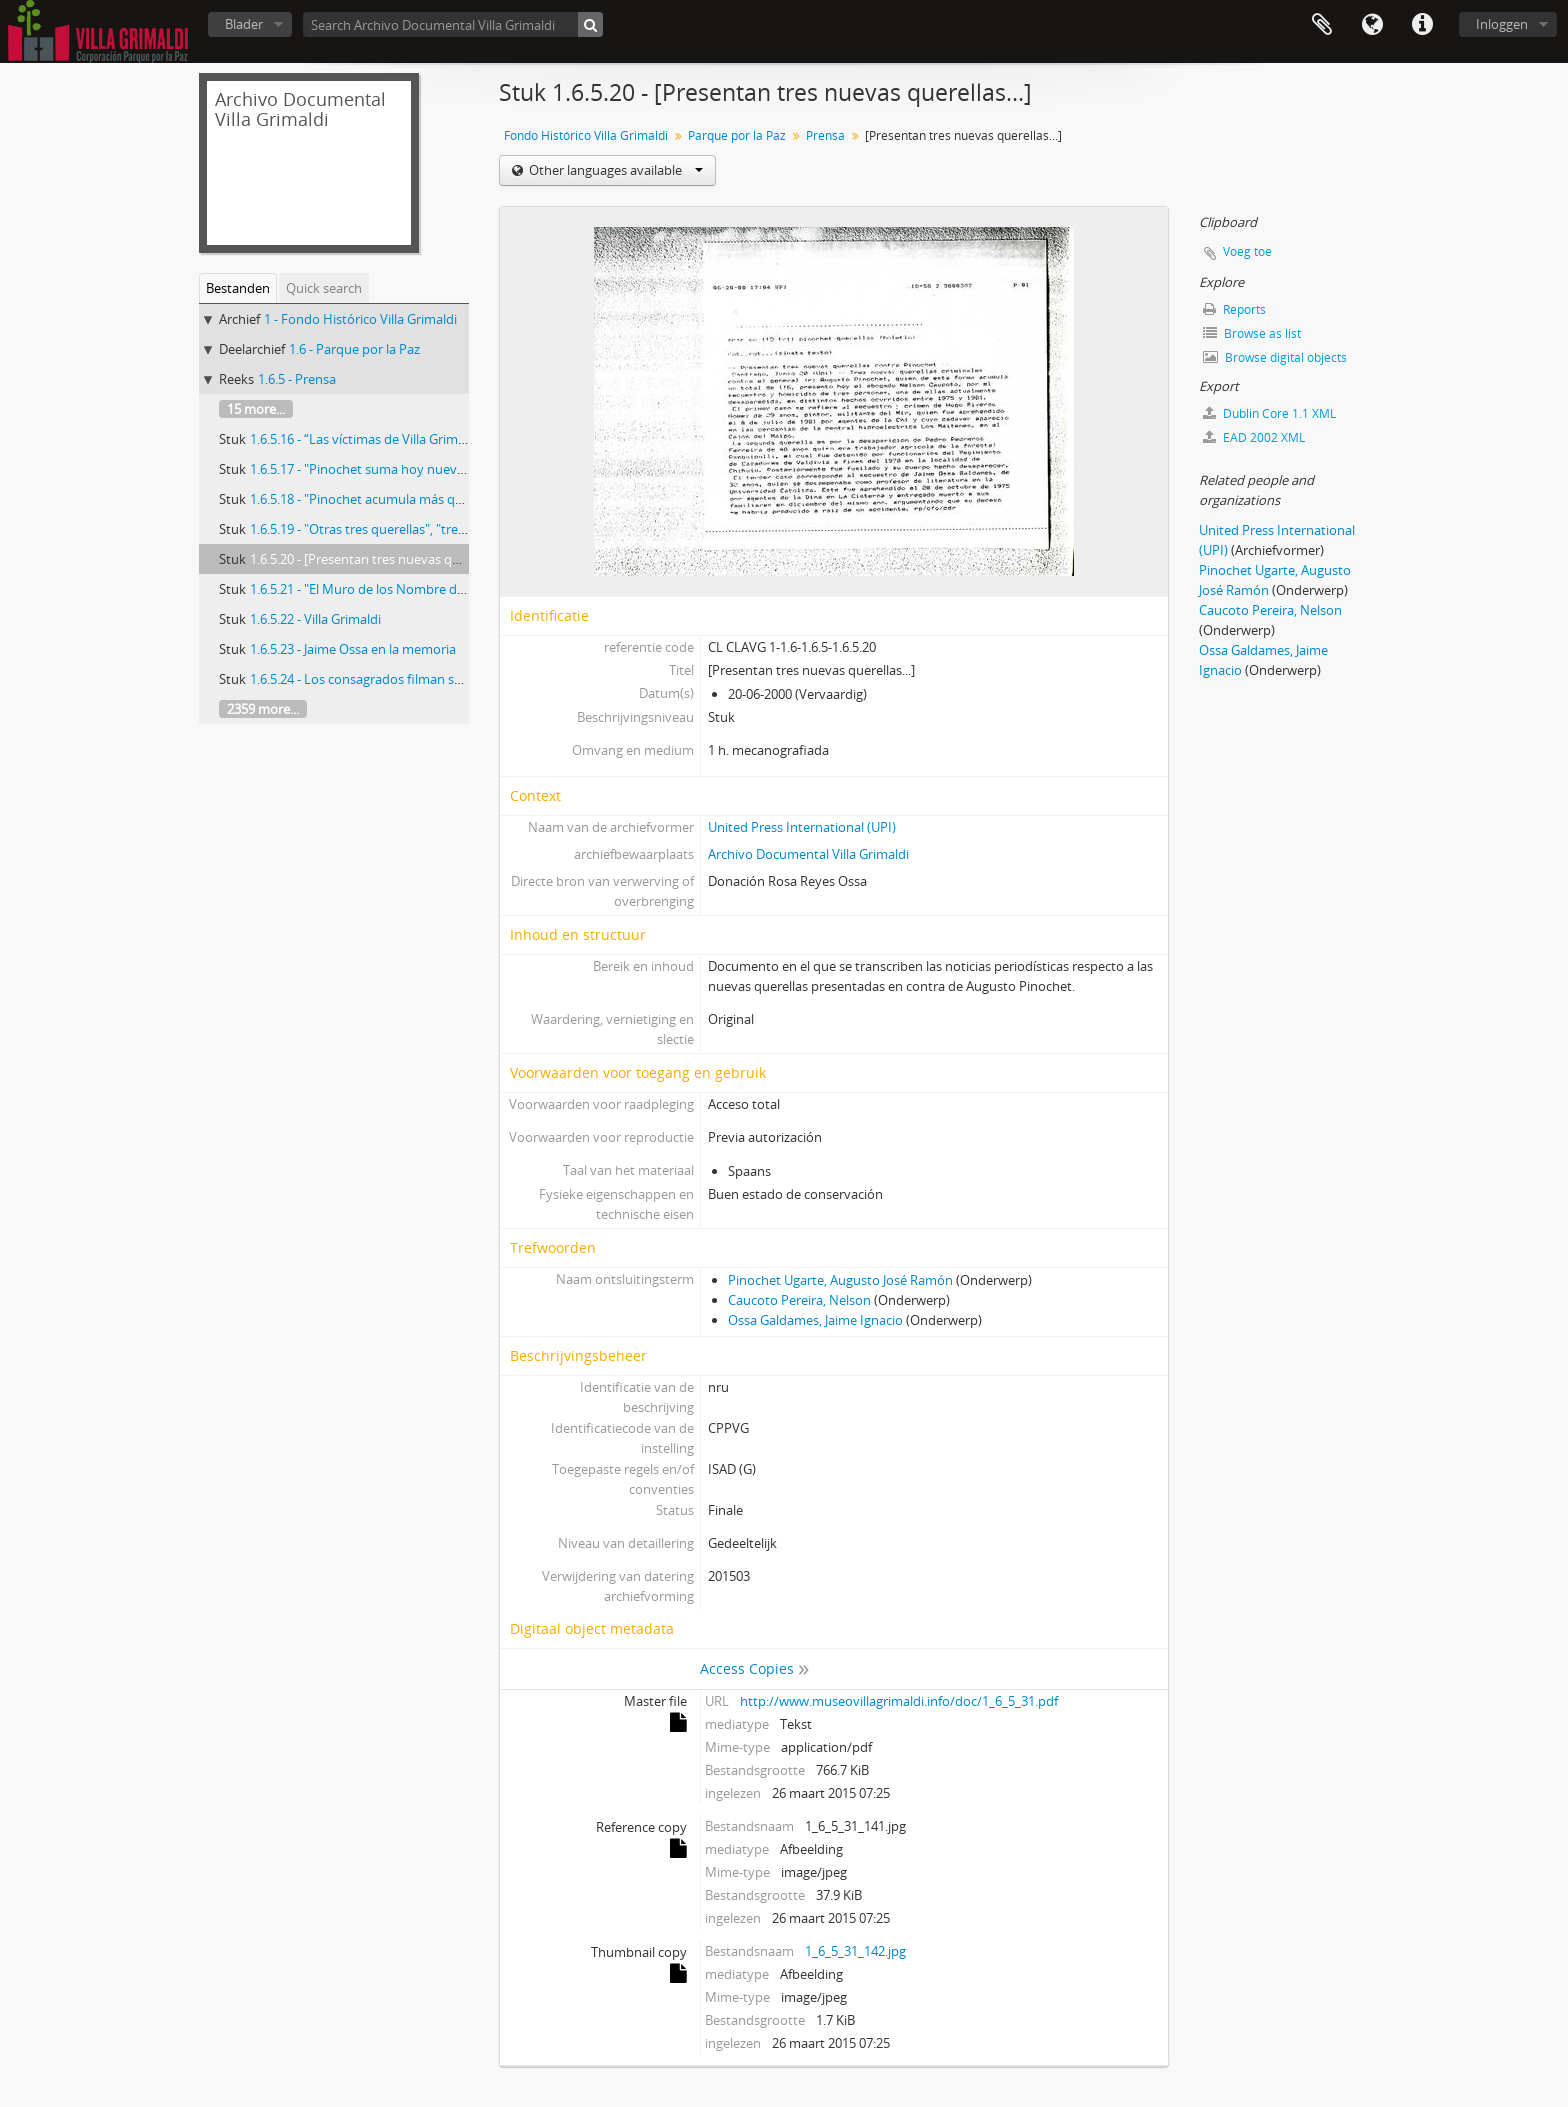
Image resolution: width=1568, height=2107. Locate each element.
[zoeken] (590, 24)
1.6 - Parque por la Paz (354, 349)
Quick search (324, 288)
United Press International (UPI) (802, 827)
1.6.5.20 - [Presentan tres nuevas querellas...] (380, 559)
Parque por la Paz (737, 135)
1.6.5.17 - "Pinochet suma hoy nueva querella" (385, 469)
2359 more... (263, 709)
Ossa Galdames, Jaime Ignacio (815, 1320)
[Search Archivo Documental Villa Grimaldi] (453, 24)
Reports (1234, 309)
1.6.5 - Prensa (297, 379)
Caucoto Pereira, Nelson (799, 1300)
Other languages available (614, 170)
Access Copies (747, 1668)
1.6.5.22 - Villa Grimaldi (315, 619)
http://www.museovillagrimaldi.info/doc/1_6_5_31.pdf (899, 1701)
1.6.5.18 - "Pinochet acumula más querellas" (378, 499)
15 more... (256, 409)
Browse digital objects (1275, 357)
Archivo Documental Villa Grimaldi (808, 854)
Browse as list (1252, 333)
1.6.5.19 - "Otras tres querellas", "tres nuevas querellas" (411, 529)
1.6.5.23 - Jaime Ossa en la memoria (353, 649)
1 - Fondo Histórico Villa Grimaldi (360, 319)
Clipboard (1322, 25)
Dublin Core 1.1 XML (1269, 413)
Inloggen (1502, 24)
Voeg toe (1247, 251)
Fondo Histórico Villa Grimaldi (586, 135)
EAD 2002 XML (1254, 437)
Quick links (1422, 25)
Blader (244, 24)
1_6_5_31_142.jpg (855, 1951)
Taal (1372, 25)
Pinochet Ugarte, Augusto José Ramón (840, 1280)
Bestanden (238, 288)
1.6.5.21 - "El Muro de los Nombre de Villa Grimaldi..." (404, 589)
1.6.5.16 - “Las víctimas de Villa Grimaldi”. (368, 439)
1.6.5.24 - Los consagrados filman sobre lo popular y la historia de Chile (458, 679)
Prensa (825, 135)
